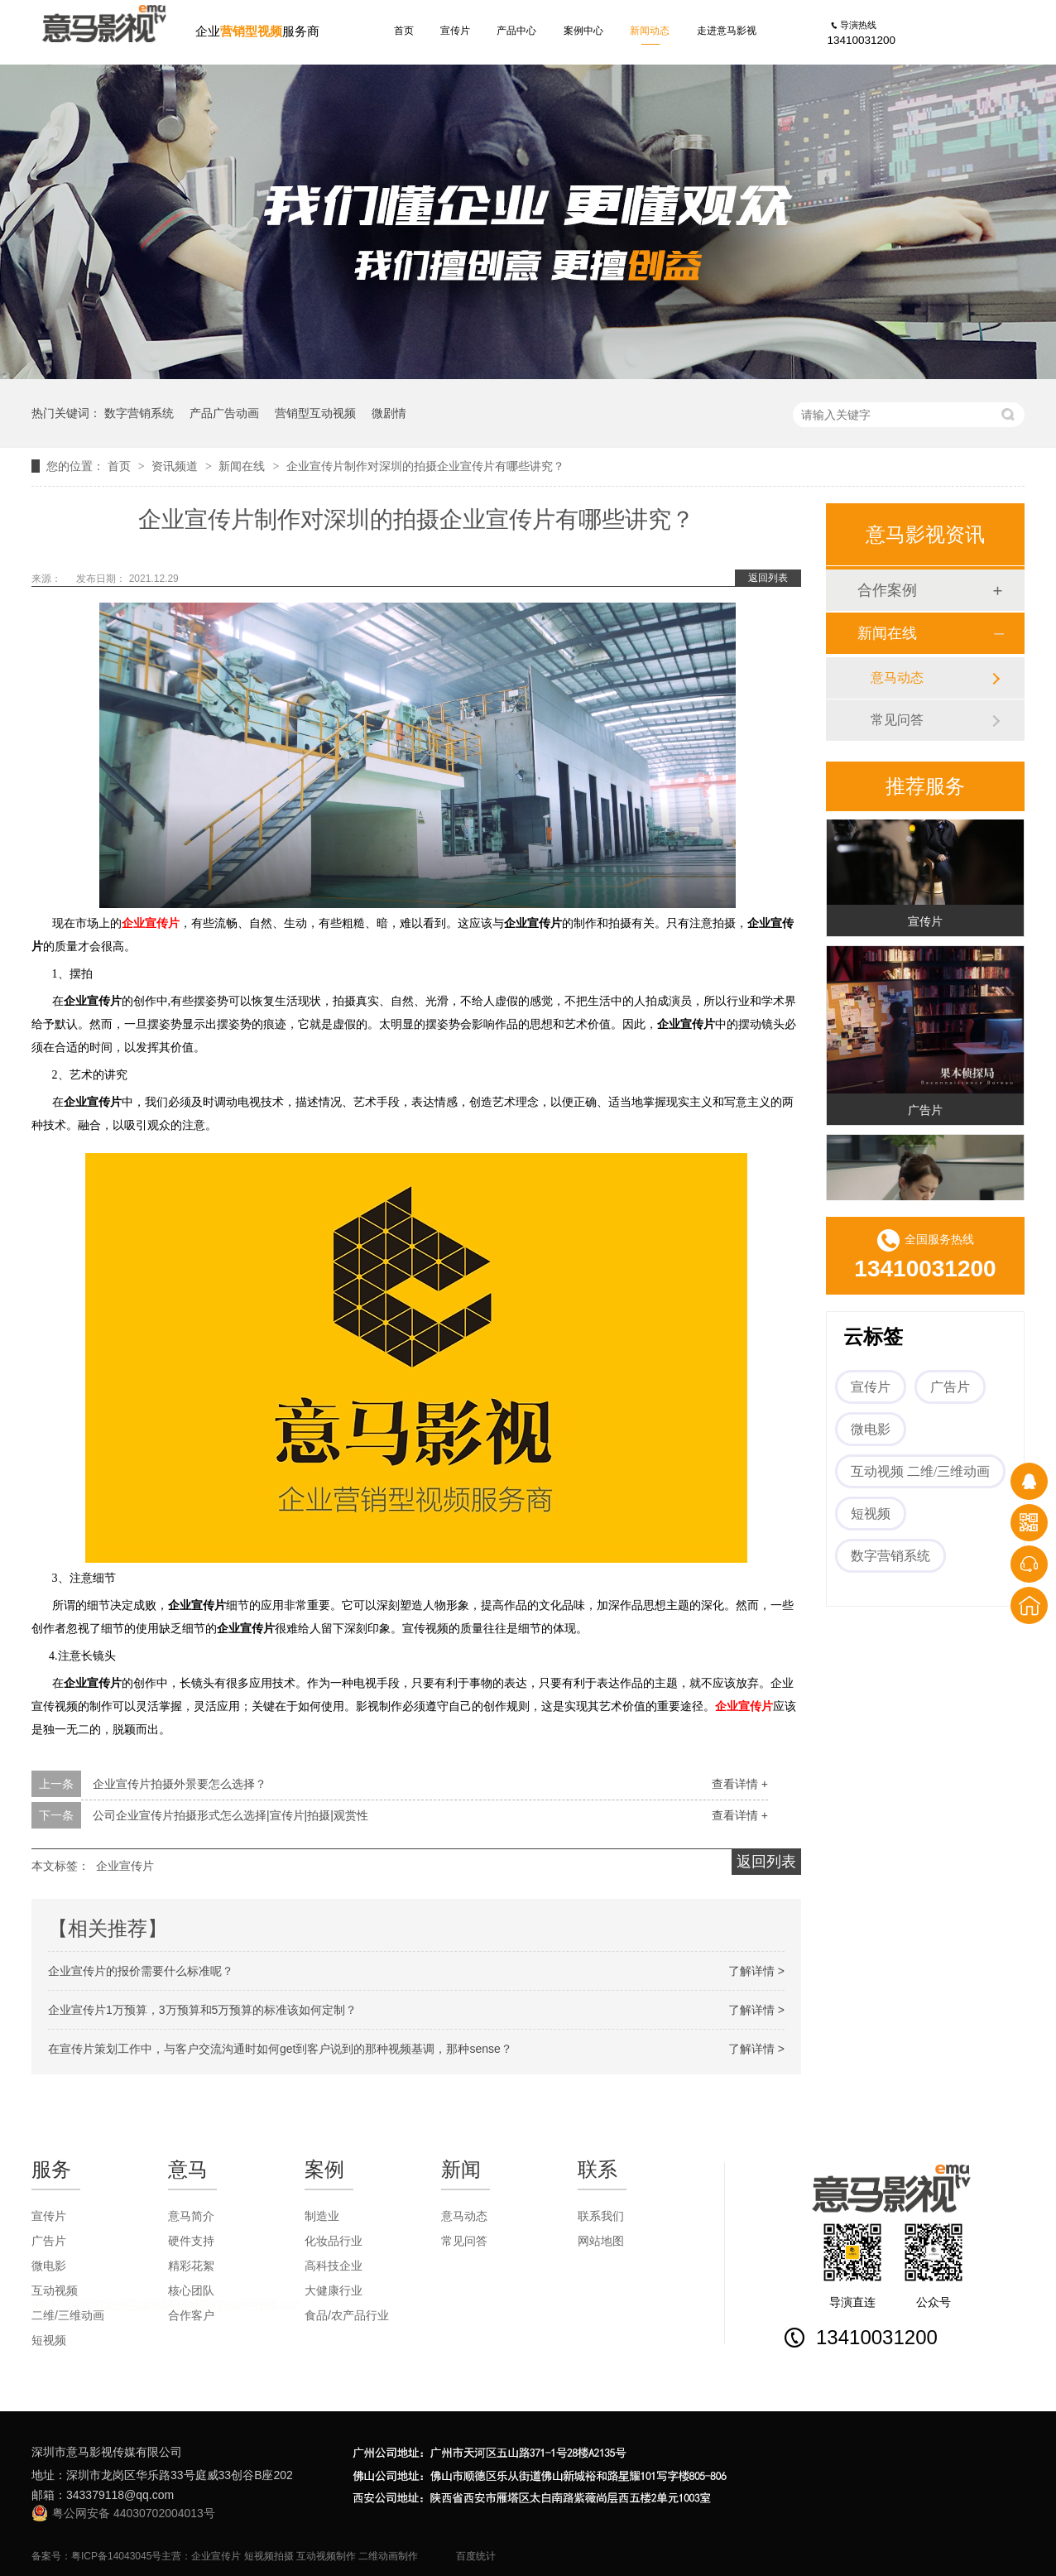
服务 (51, 2169)
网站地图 (601, 2240)
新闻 (461, 2169)
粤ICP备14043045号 (116, 2556)
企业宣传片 (151, 923)
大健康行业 (333, 2290)
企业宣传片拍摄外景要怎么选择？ (179, 1783)
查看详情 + (740, 1783)
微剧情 (389, 413)
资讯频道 (176, 466)
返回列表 (768, 578)
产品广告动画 (224, 413)
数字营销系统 (139, 413)
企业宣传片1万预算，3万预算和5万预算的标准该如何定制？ (202, 2009)
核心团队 (191, 2290)
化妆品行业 (333, 2240)
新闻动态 (650, 30)
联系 (597, 2169)
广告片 (925, 1111)
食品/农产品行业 (347, 2315)
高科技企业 (333, 2265)
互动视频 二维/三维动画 (920, 1471)
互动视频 (54, 2290)
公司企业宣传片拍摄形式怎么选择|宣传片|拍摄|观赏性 (230, 1815)
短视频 (870, 1514)
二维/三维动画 (67, 2315)
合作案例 (887, 590)
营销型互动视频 (315, 413)
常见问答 (897, 720)
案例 (324, 2169)
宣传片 (455, 30)
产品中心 (516, 30)
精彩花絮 (191, 2265)
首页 (404, 30)
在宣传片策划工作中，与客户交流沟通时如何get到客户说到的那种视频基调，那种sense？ (280, 2048)
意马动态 (897, 677)
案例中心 (583, 30)
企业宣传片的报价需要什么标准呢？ (140, 1971)
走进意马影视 (726, 30)
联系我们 (601, 2216)
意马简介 (191, 2216)
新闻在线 (243, 466)
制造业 (322, 2216)
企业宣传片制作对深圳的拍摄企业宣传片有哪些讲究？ (425, 466)
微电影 (870, 1429)
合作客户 (191, 2315)
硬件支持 (191, 2240)
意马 (188, 2169)
